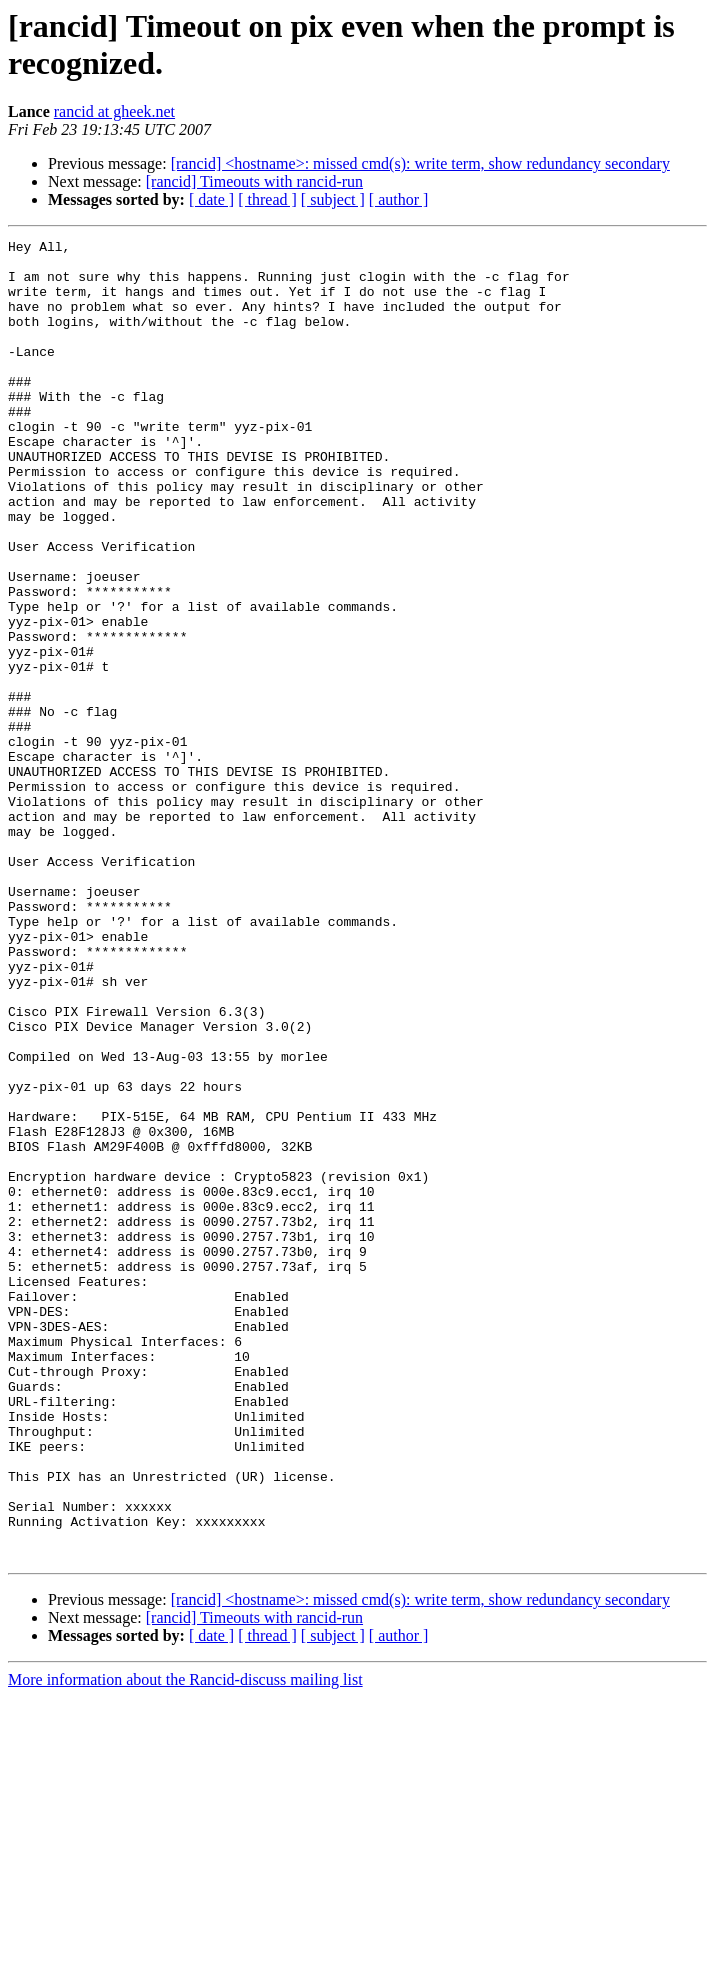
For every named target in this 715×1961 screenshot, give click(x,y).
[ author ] (399, 199)
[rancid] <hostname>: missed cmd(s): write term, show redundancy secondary (420, 163)
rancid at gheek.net (114, 111)
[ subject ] (333, 199)
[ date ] (211, 199)
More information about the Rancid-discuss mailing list (185, 1943)
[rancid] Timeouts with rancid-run (254, 181)
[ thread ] (267, 199)
